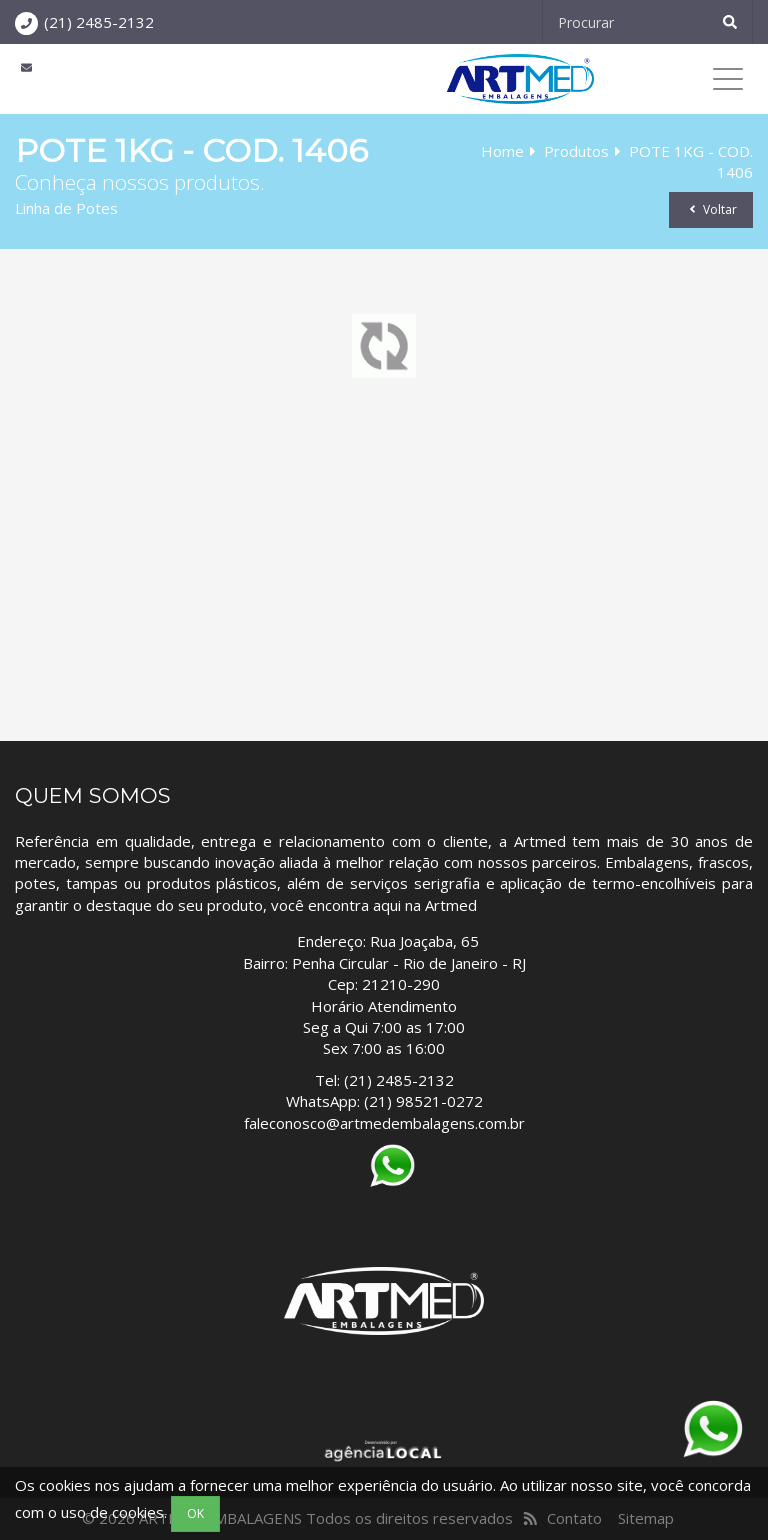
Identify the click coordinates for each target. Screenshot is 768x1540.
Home (502, 151)
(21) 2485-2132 (99, 22)
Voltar (711, 209)
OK (195, 1513)
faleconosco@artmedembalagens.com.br (384, 1123)
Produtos (576, 151)
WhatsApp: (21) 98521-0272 (384, 1101)
